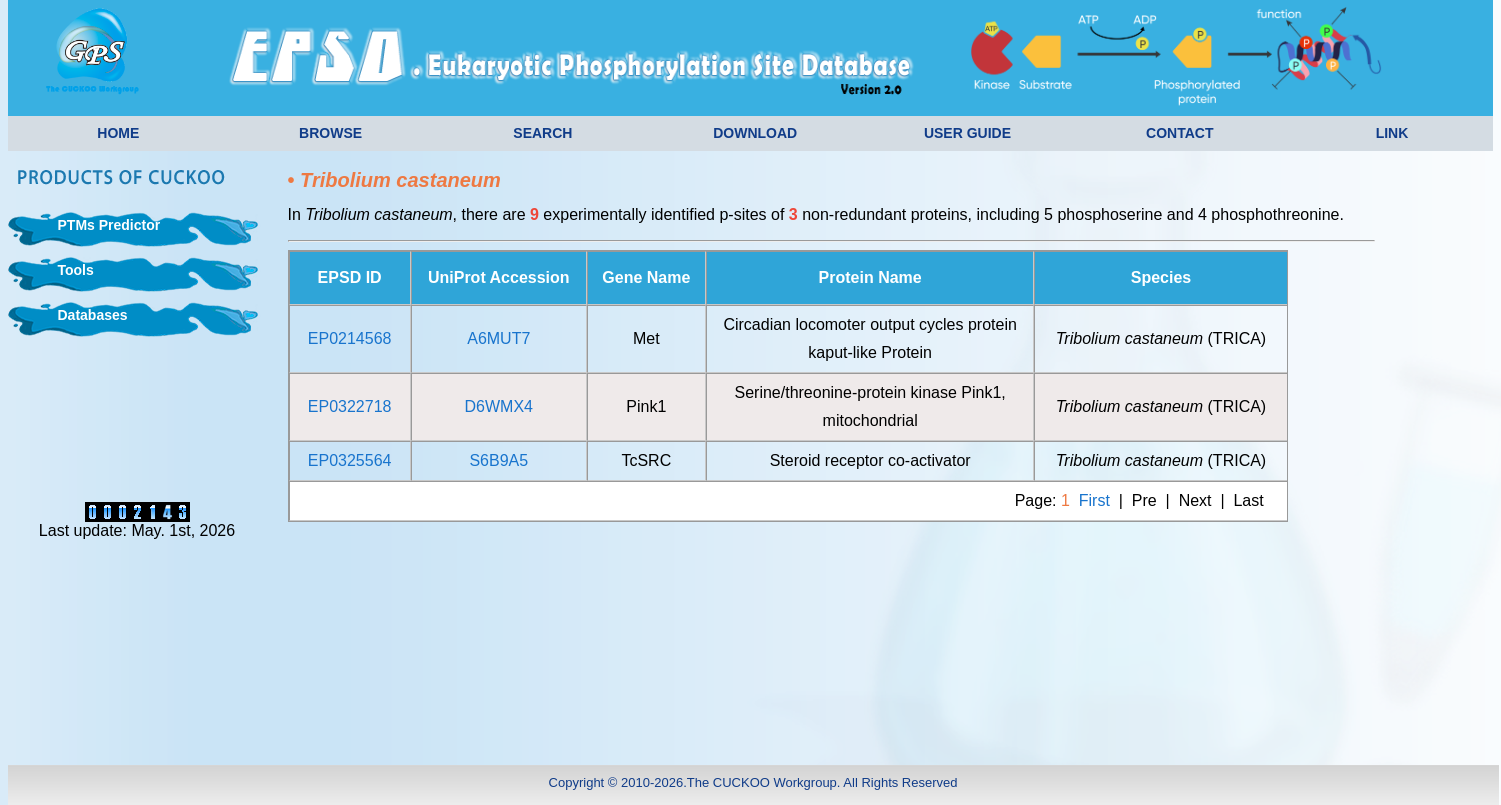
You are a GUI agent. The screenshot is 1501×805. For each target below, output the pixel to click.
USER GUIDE (967, 133)
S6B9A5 (498, 460)
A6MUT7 (498, 338)
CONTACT (1179, 133)
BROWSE (330, 133)
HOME (118, 133)
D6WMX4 (499, 406)
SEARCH (542, 133)
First (1094, 500)
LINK (1392, 133)
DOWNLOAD (755, 133)
